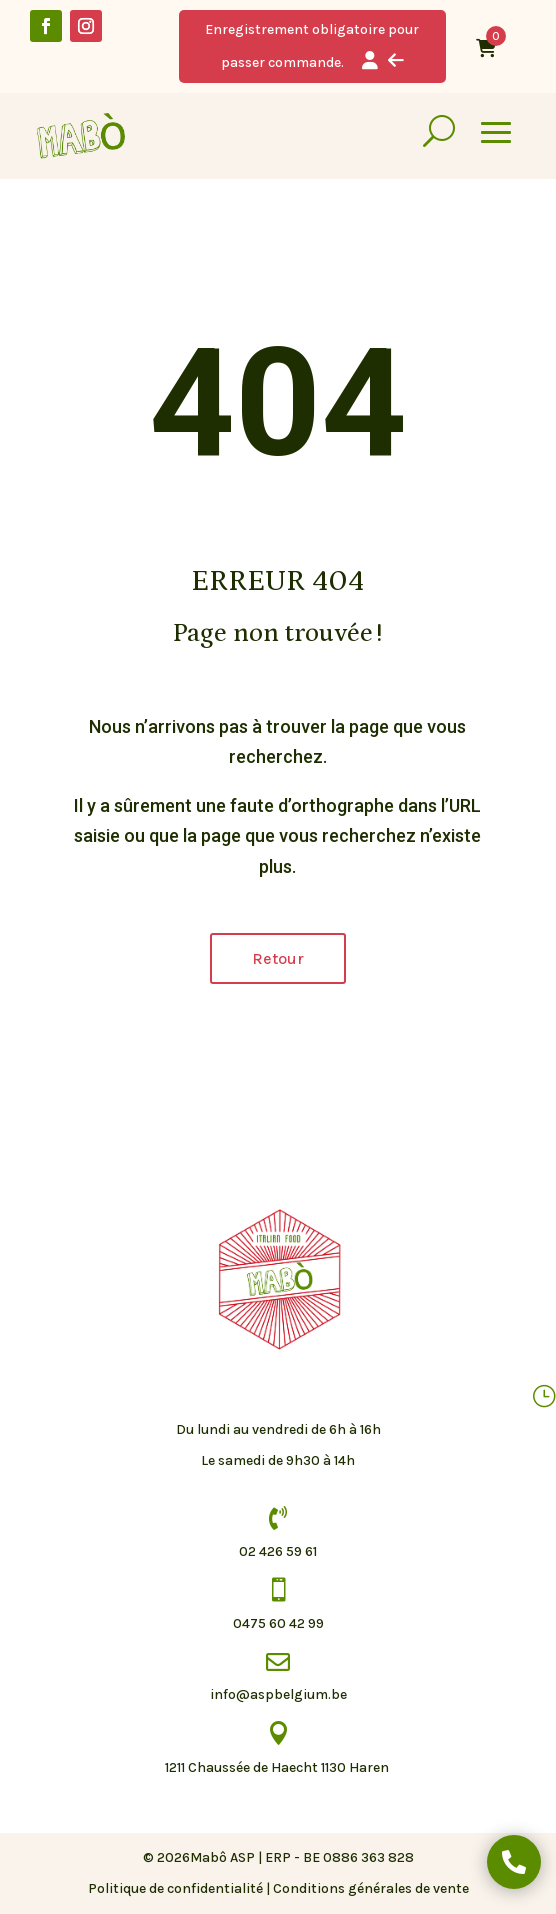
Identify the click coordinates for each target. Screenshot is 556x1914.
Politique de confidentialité (175, 1888)
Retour (278, 958)
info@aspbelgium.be (278, 1694)
